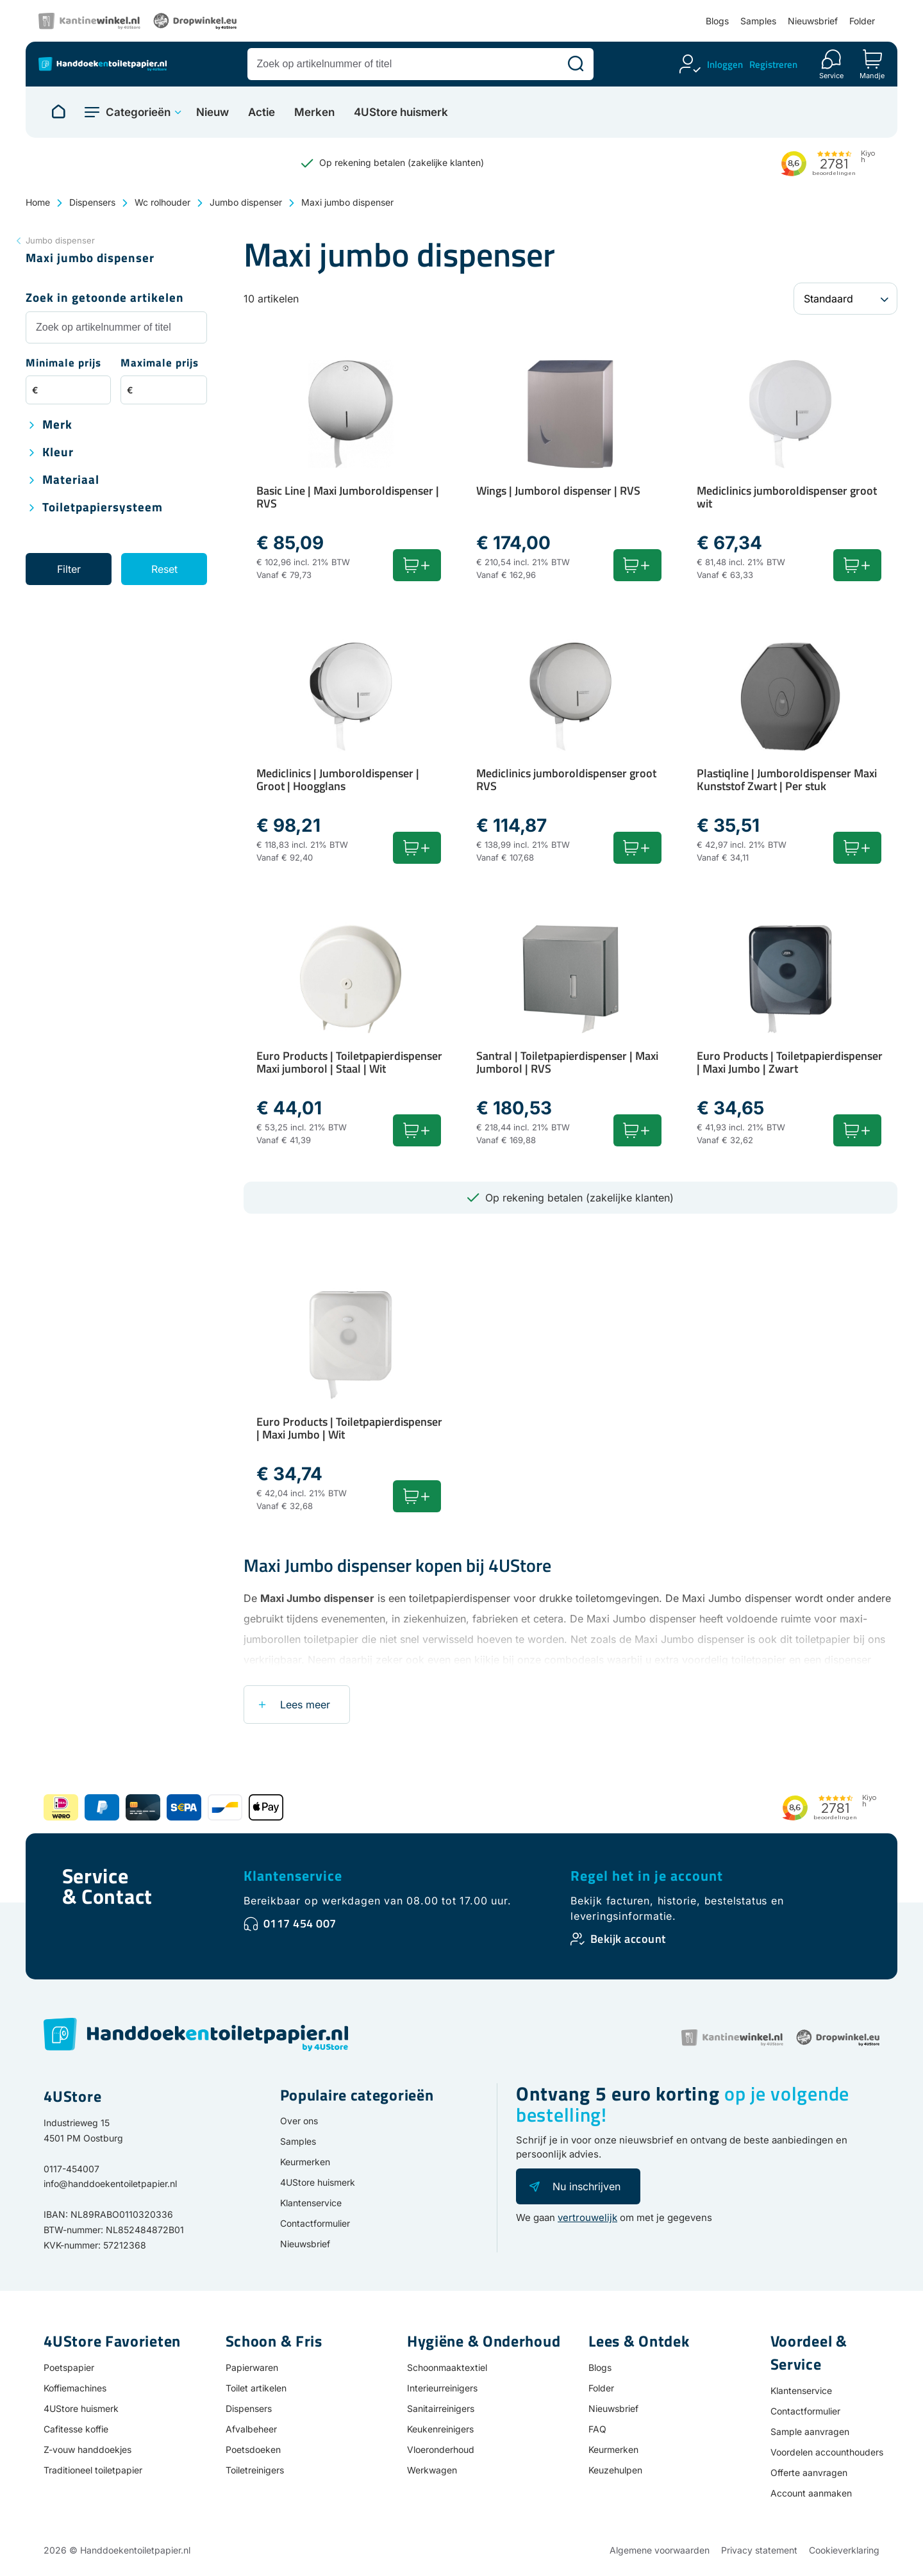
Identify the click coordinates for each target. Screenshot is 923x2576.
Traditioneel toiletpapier (93, 2470)
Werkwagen (432, 2470)
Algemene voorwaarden (660, 2550)
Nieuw (212, 112)
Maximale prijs (160, 363)
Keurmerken (305, 2161)
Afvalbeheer (251, 2428)
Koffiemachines (75, 2387)
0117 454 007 (300, 1923)
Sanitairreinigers (440, 2408)
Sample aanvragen (809, 2431)
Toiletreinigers (255, 2470)
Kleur (58, 453)
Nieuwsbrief (813, 20)
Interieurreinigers (442, 2387)
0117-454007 (71, 2168)
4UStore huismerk (401, 112)
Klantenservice (293, 1876)
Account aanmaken (811, 2493)
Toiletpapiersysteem (102, 508)
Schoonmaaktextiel (447, 2367)
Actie (261, 112)
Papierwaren (252, 2367)
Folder (862, 20)
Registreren (773, 64)
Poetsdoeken (253, 2449)
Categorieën (138, 112)
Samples (758, 20)
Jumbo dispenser (246, 202)
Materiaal (70, 480)
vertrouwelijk (587, 2217)
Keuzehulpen (615, 2470)
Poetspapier (69, 2367)
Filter (69, 569)
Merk (57, 425)
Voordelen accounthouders (826, 2452)
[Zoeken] (575, 64)
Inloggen (725, 64)
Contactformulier (315, 2223)
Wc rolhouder (162, 202)
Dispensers (92, 202)
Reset (164, 569)
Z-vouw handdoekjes (87, 2449)
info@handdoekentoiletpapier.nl (110, 2183)
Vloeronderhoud (440, 2449)
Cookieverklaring (844, 2550)
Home (38, 202)
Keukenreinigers (440, 2428)
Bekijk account (628, 1938)
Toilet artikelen (256, 2387)
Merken (314, 112)
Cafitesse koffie (76, 2428)
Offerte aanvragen (808, 2472)
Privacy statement (759, 2550)
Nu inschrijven (586, 2186)
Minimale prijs (63, 363)
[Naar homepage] (58, 112)
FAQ (597, 2428)
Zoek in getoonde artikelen (105, 298)
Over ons (299, 2120)
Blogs (717, 20)
